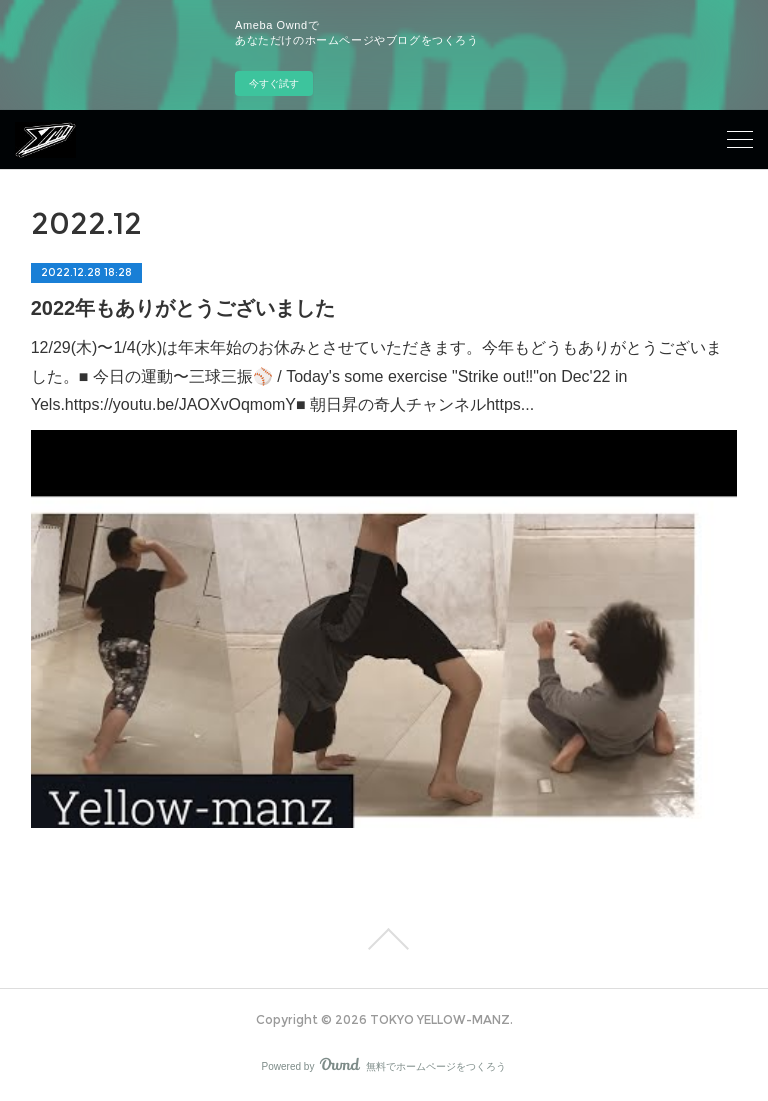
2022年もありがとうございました (183, 308)
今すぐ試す (274, 83)
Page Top (384, 939)
